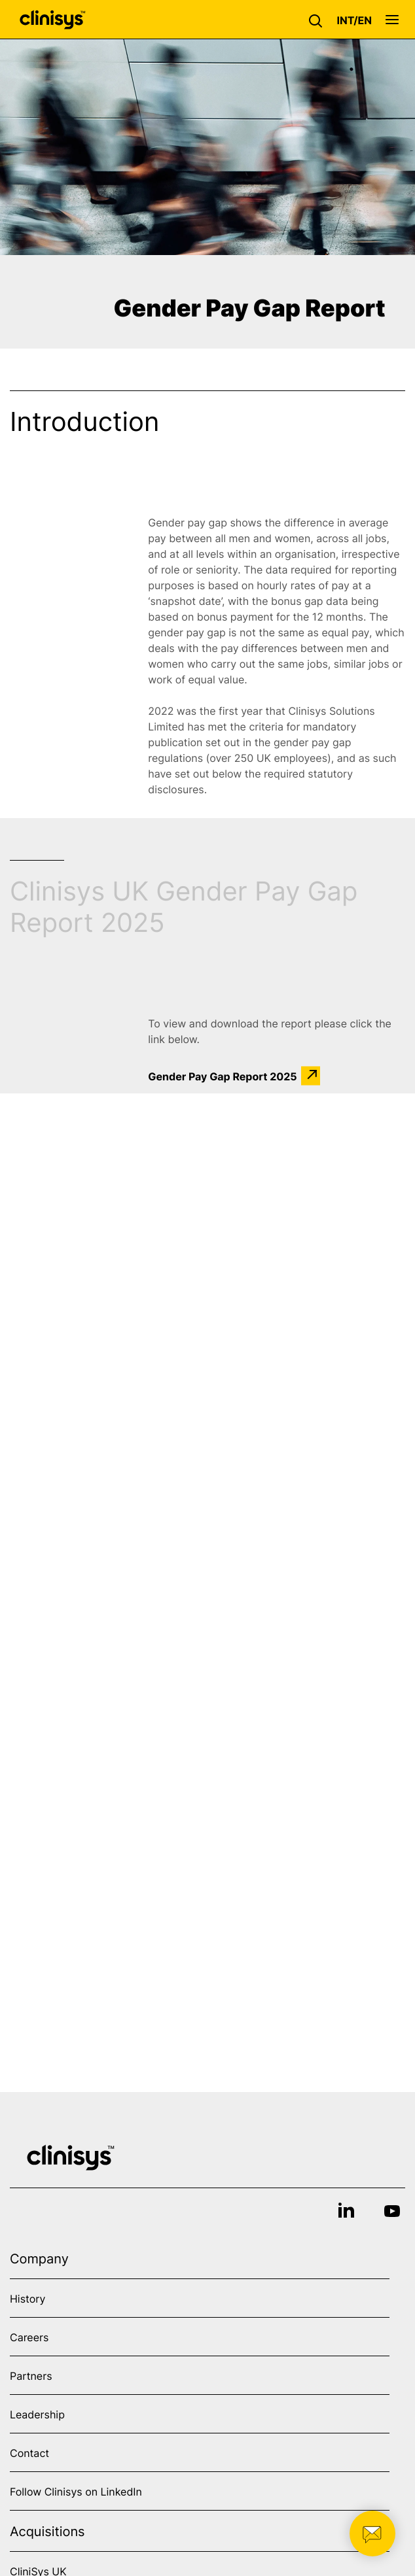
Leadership (37, 2414)
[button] (319, 19)
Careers (29, 2337)
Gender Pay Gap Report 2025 (222, 1075)
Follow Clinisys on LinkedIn (76, 2491)
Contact (29, 2453)
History (27, 2298)
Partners (31, 2375)
